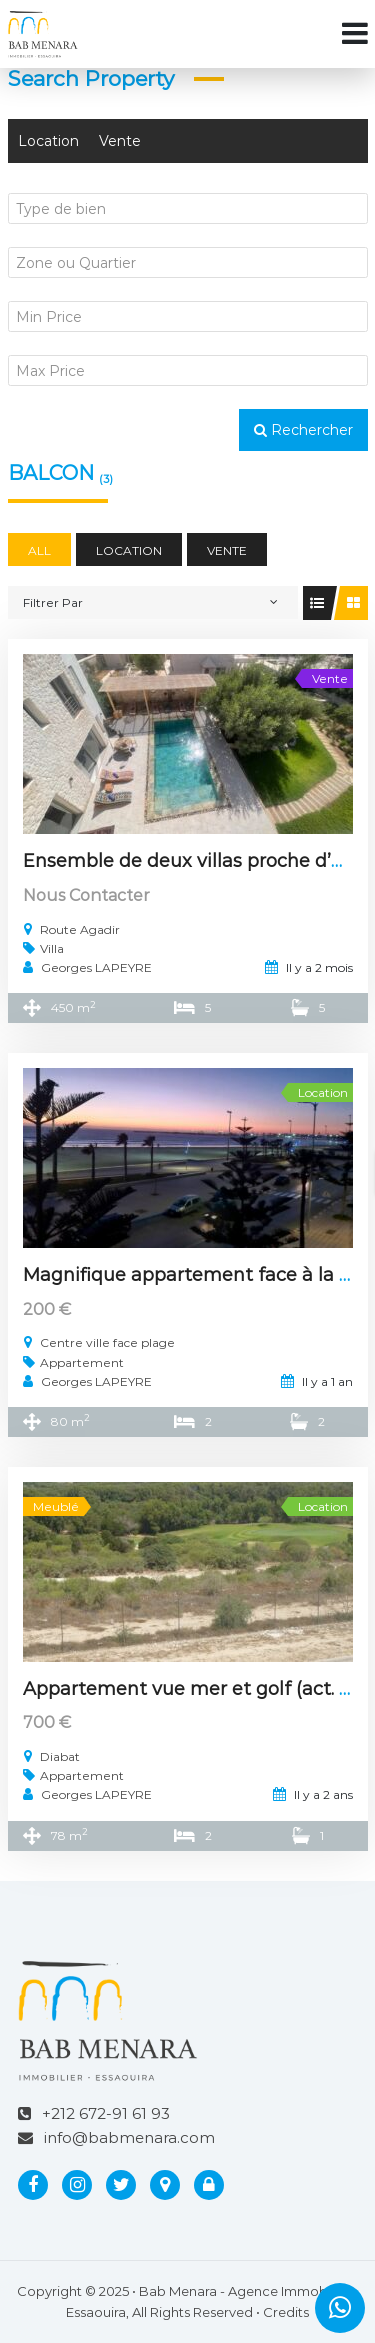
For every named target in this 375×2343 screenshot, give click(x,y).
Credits (286, 2312)
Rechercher (303, 430)
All (39, 550)
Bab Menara (178, 2291)
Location (48, 141)
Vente (120, 141)
